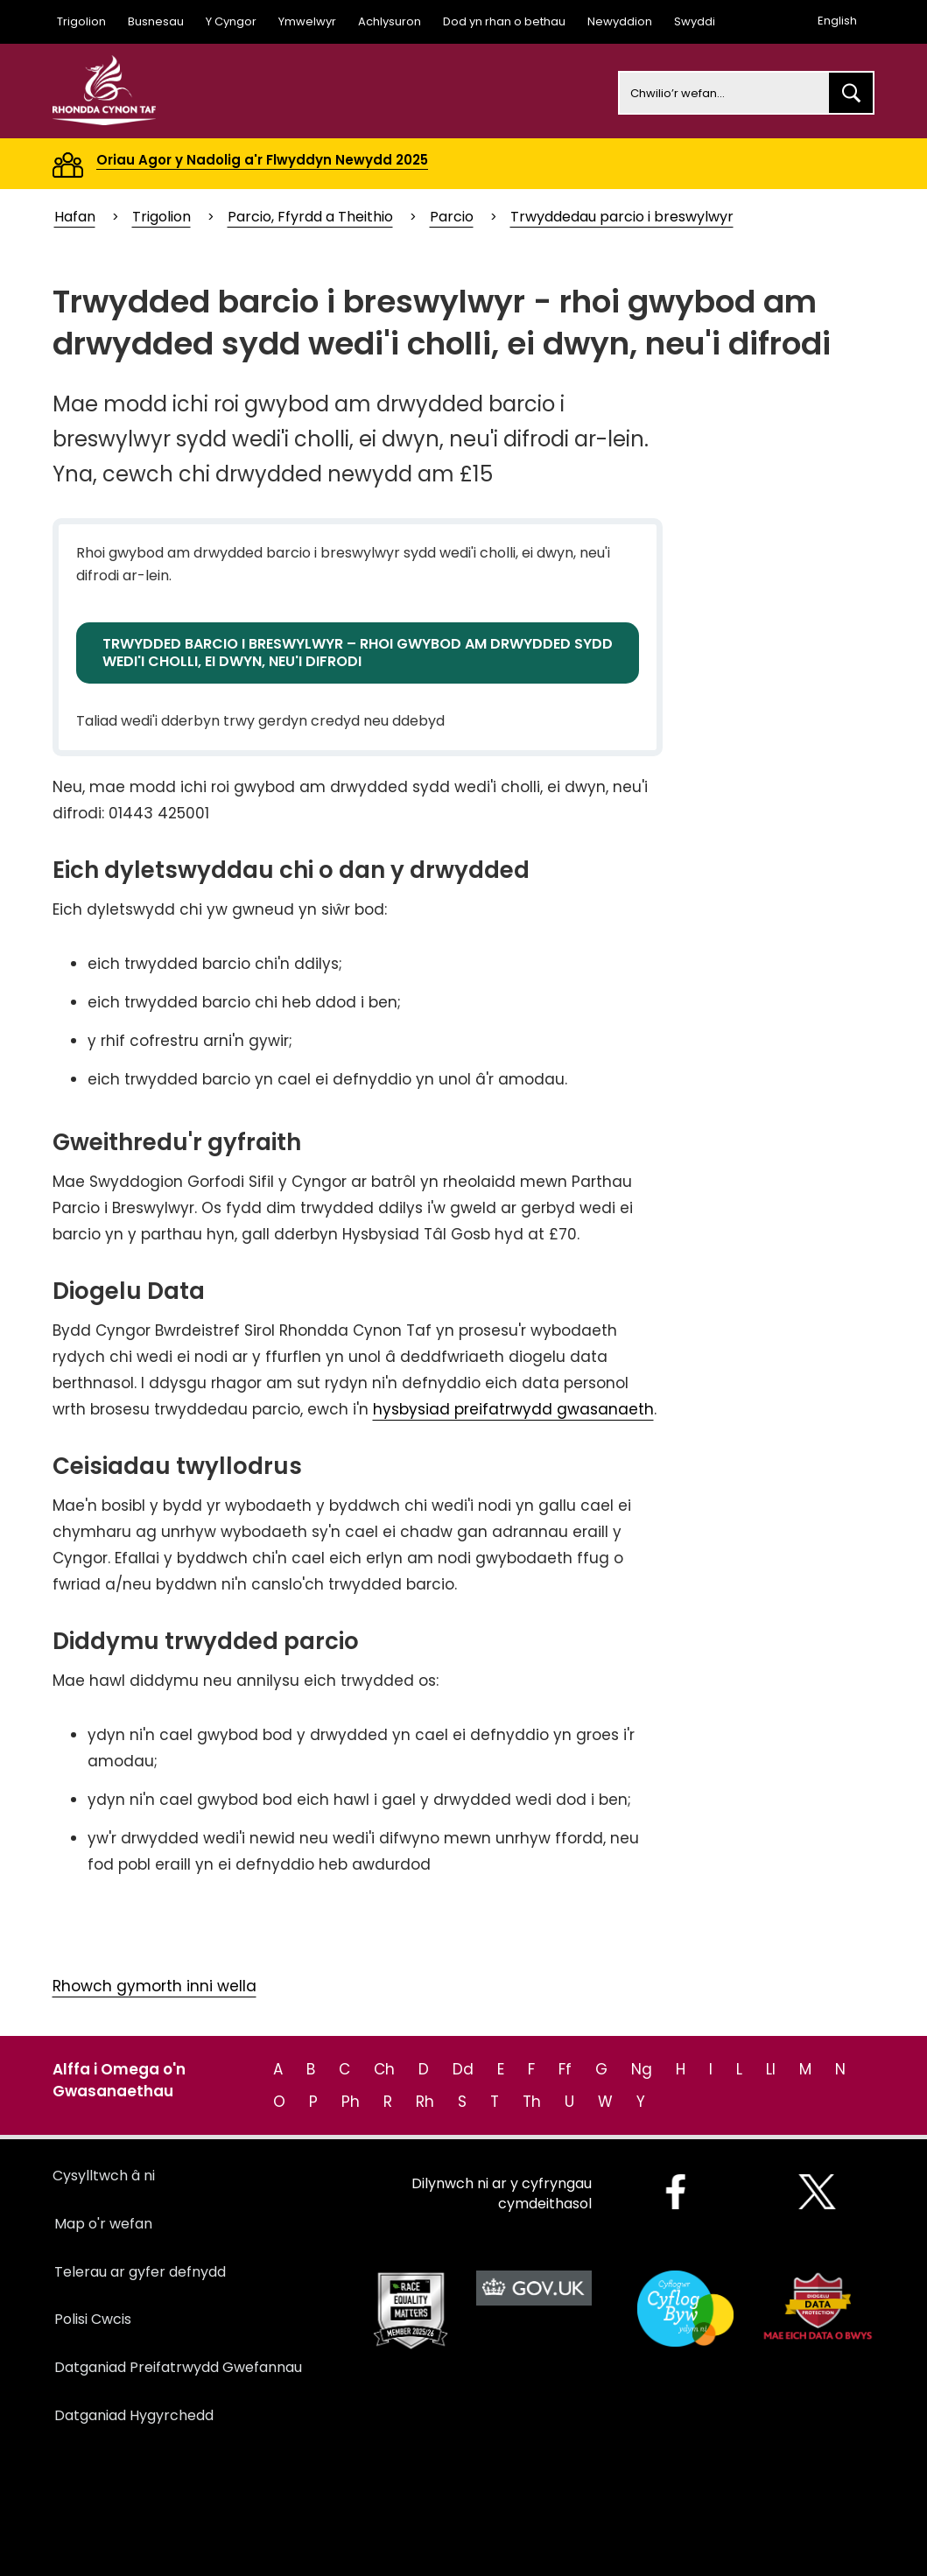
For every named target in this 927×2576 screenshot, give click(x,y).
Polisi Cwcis (92, 2319)
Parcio (452, 217)
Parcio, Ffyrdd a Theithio (310, 217)
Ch (384, 2069)
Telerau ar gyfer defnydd (140, 2272)
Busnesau (156, 21)
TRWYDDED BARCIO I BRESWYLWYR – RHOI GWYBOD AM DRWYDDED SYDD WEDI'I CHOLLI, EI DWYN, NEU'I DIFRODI (357, 652)
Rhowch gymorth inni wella (154, 1986)
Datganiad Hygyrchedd (134, 2415)
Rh (425, 2101)
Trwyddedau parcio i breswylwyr (622, 217)
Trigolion (81, 21)
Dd (463, 2069)
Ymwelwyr (307, 21)
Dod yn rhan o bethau (504, 21)
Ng (641, 2069)
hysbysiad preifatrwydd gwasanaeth (513, 1409)
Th (532, 2101)
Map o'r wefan (103, 2224)
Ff (565, 2069)
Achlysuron (389, 21)
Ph (350, 2101)
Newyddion (619, 21)
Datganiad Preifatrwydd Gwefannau (178, 2367)
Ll (771, 2069)
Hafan (74, 217)
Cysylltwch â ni (104, 2175)
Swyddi (694, 21)
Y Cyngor (231, 21)
